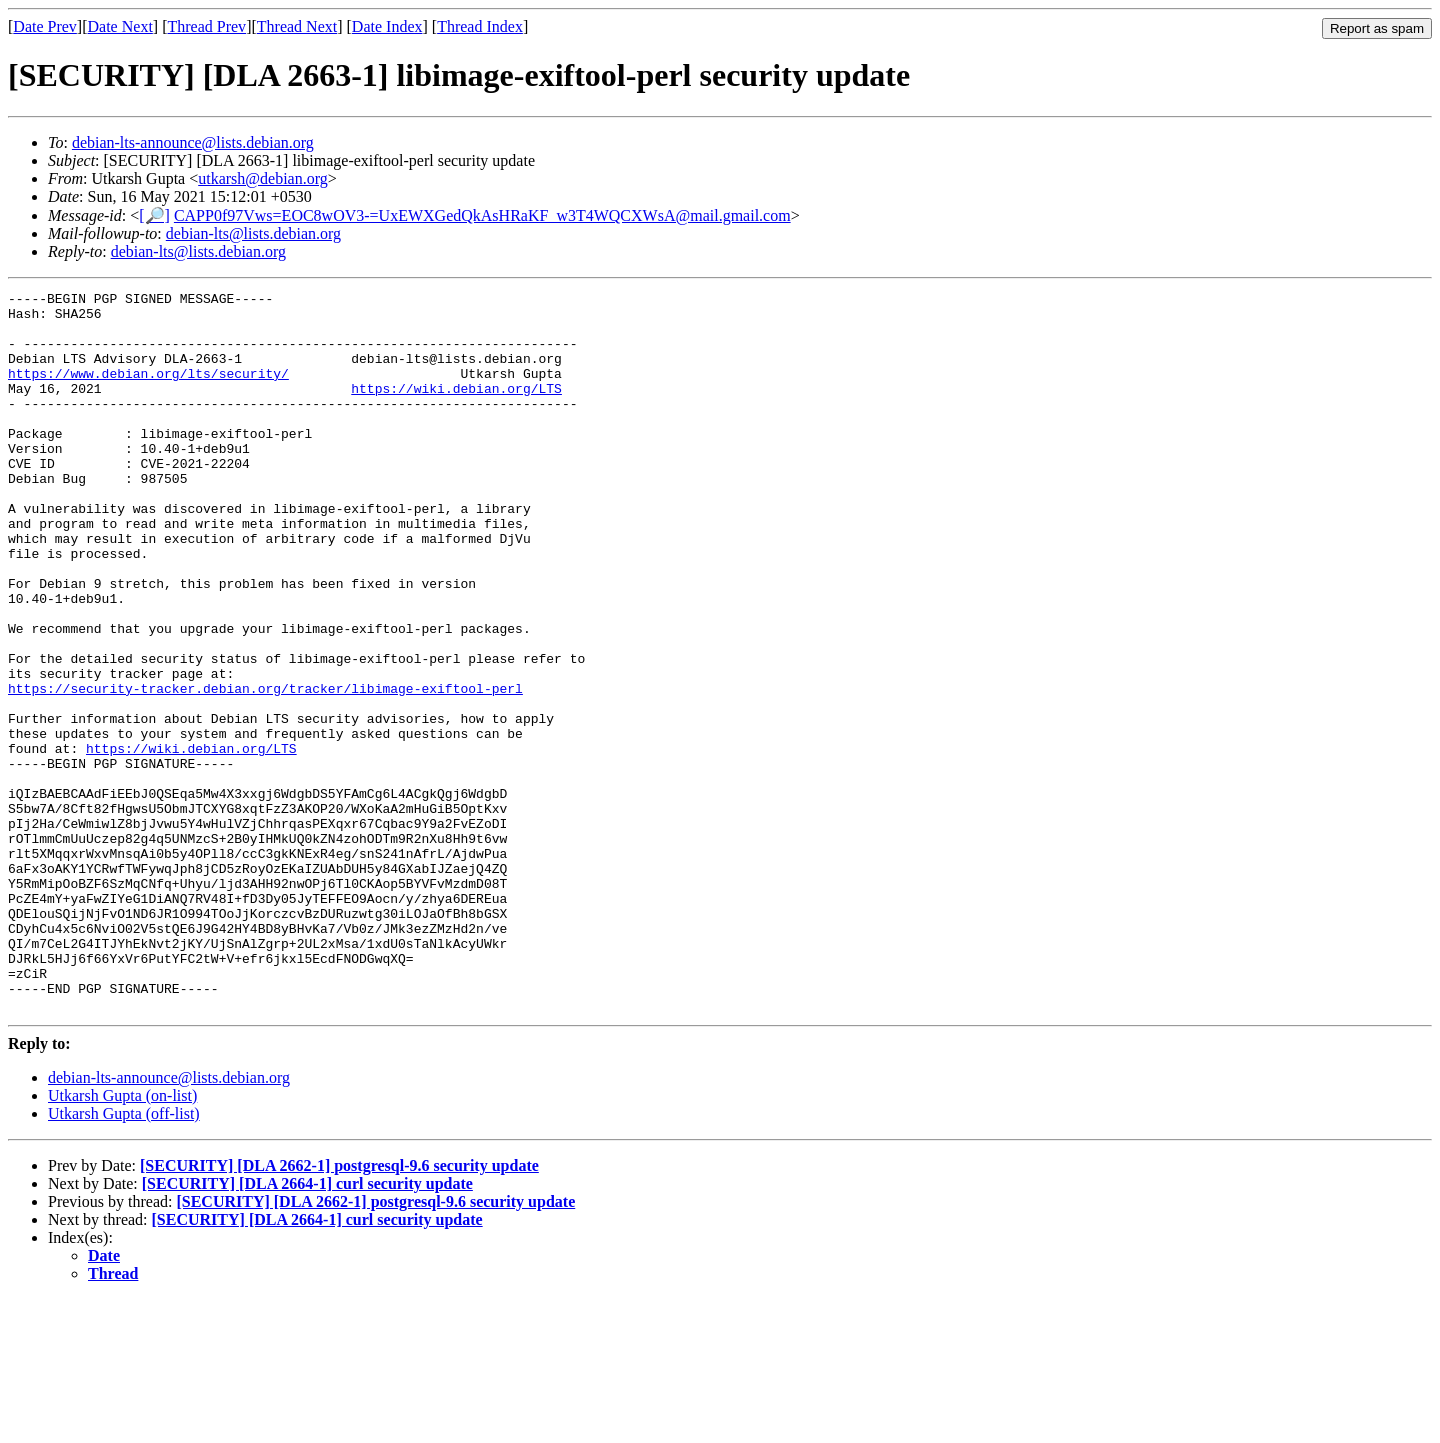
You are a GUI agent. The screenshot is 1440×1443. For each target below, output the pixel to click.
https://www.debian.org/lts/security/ (148, 391)
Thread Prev (206, 26)
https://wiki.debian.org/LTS (456, 409)
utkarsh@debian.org (263, 178)
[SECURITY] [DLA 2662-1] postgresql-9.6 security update (339, 1309)
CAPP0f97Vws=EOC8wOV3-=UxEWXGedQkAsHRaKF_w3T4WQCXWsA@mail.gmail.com (482, 215)
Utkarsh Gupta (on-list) (122, 1239)
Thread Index (480, 26)
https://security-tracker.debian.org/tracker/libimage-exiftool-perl (265, 769)
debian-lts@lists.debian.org (253, 233)
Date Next (120, 26)
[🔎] (154, 215)
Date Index (387, 26)
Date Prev (45, 26)
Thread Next (297, 26)
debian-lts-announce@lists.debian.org (193, 142)
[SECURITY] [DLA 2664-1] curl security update (307, 1327)
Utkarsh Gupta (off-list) (124, 1257)
